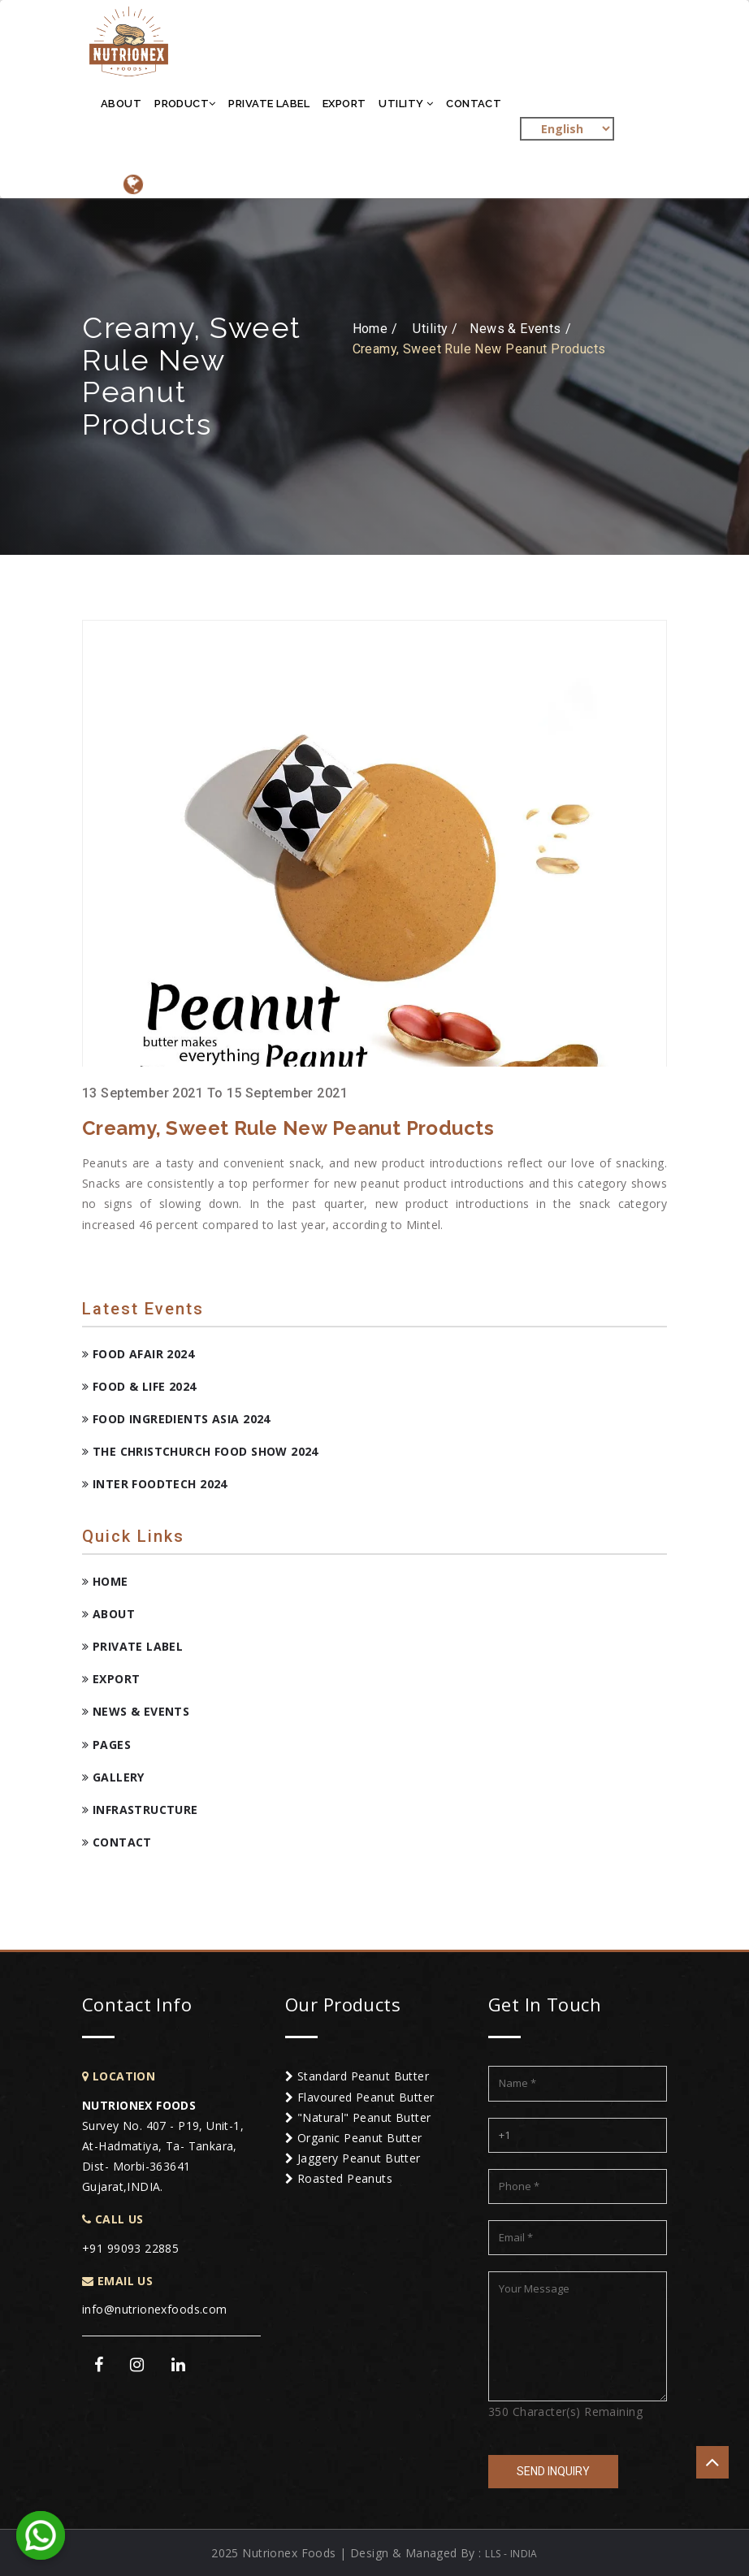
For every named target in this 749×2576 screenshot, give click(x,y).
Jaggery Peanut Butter (353, 2158)
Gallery (113, 1777)
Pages (106, 1744)
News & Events (135, 1711)
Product (184, 103)
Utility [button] (406, 103)
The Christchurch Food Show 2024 (200, 1451)
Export (344, 103)
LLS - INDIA (511, 2554)
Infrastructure (140, 1809)
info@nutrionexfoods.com (154, 2309)
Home (105, 1581)
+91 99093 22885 (130, 2248)
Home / (375, 328)
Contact (473, 103)
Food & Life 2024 (139, 1386)
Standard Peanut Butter (357, 2076)
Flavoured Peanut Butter (360, 2097)
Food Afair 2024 (138, 1354)
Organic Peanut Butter (353, 2137)
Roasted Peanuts (338, 2178)
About (121, 103)
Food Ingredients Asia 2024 (176, 1419)
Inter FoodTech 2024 (154, 1483)
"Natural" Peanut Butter (358, 2117)
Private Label (268, 103)
